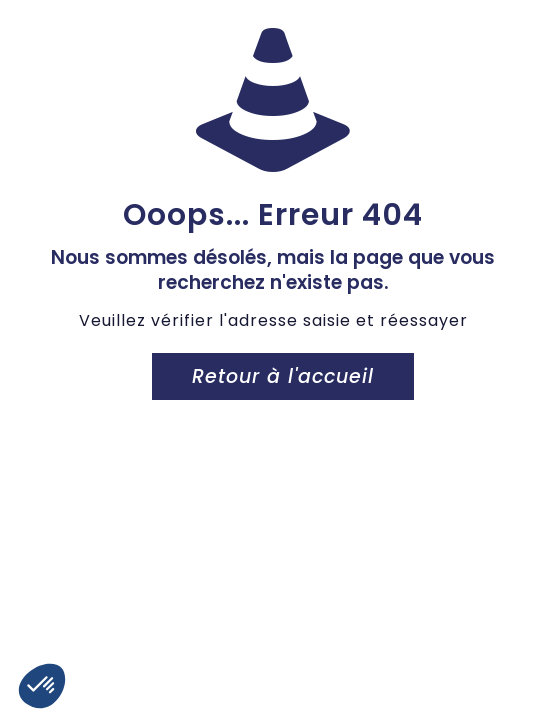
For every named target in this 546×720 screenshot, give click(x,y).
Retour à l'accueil (283, 376)
